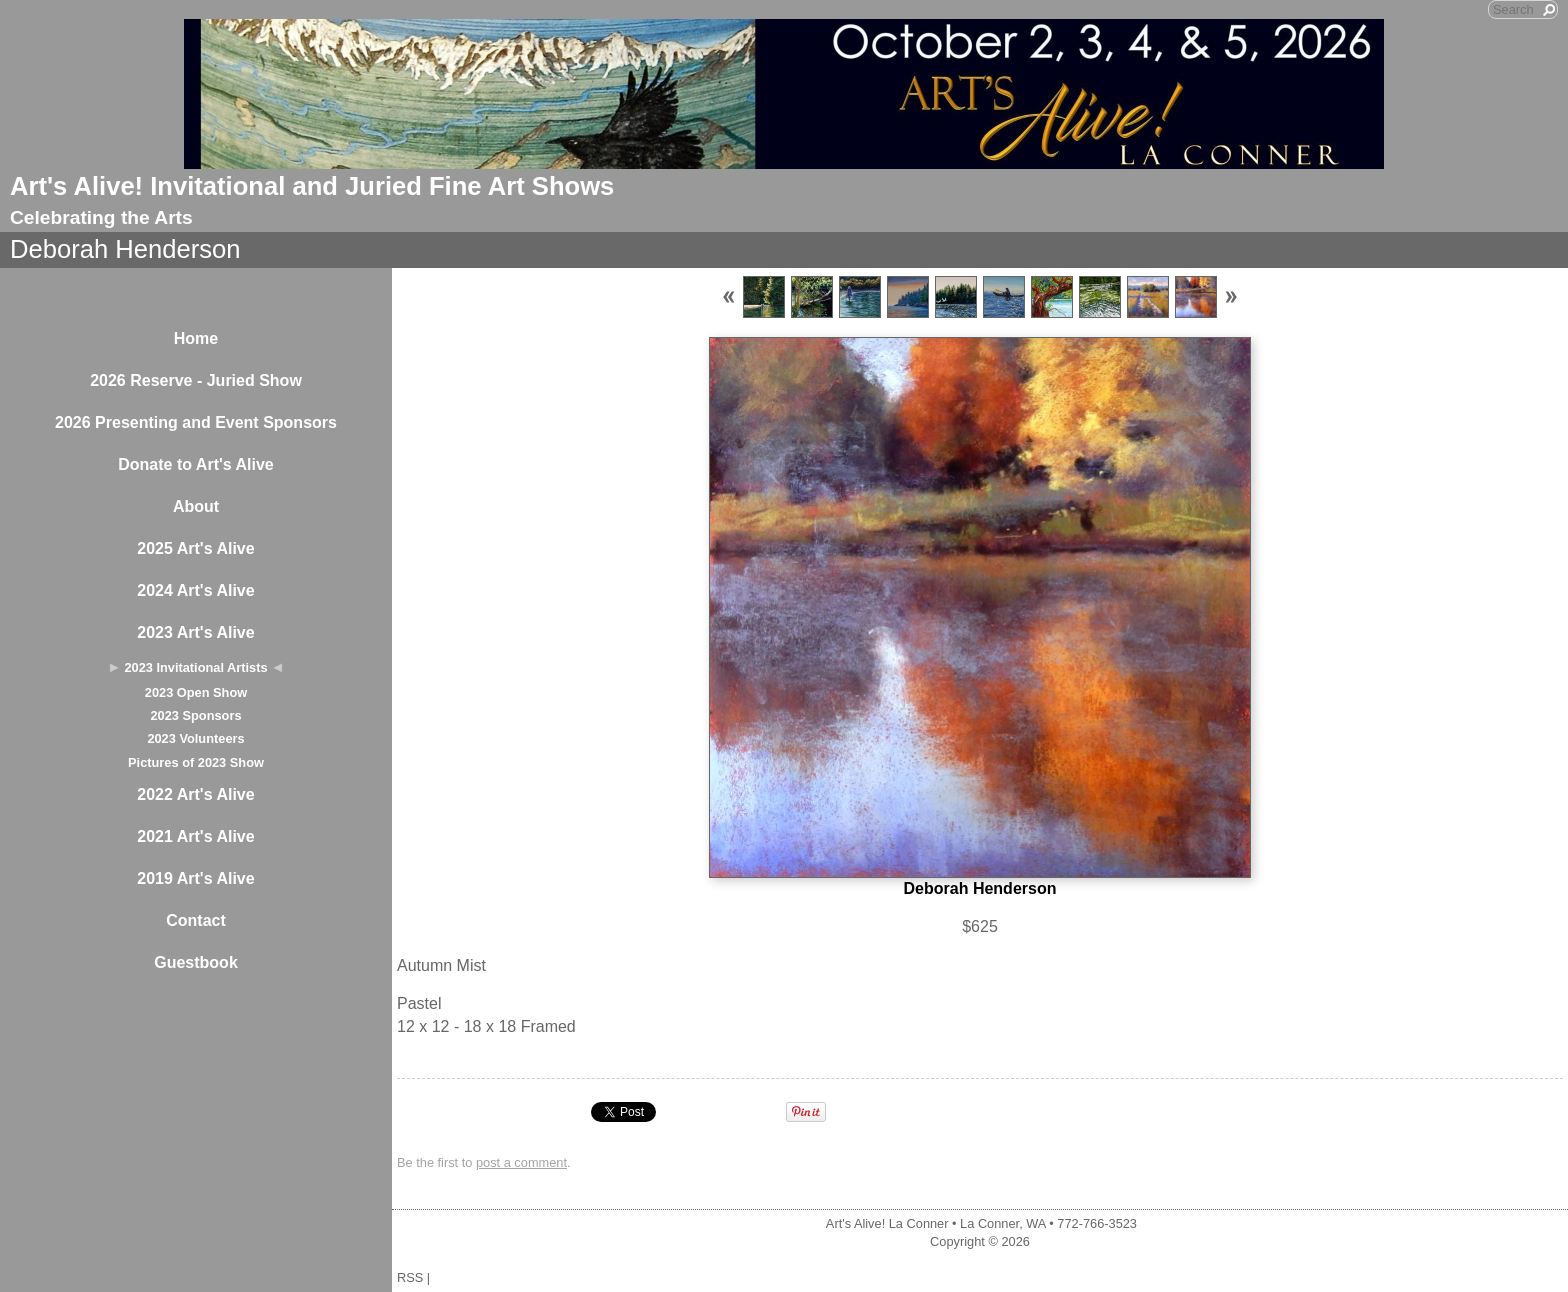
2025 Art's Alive (195, 548)
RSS (410, 1277)
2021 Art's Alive (195, 836)
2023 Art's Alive (195, 632)
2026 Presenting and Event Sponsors (196, 422)
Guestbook (196, 962)
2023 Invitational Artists (195, 667)
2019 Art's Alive (195, 878)
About (196, 506)
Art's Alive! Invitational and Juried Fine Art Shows (312, 186)
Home (196, 338)
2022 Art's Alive (195, 794)
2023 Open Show (196, 692)
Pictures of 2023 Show (196, 762)
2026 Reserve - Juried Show (196, 380)
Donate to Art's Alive (196, 464)
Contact (196, 920)
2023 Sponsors (195, 715)
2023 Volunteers (195, 738)
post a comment (521, 1162)
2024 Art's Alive (195, 590)
